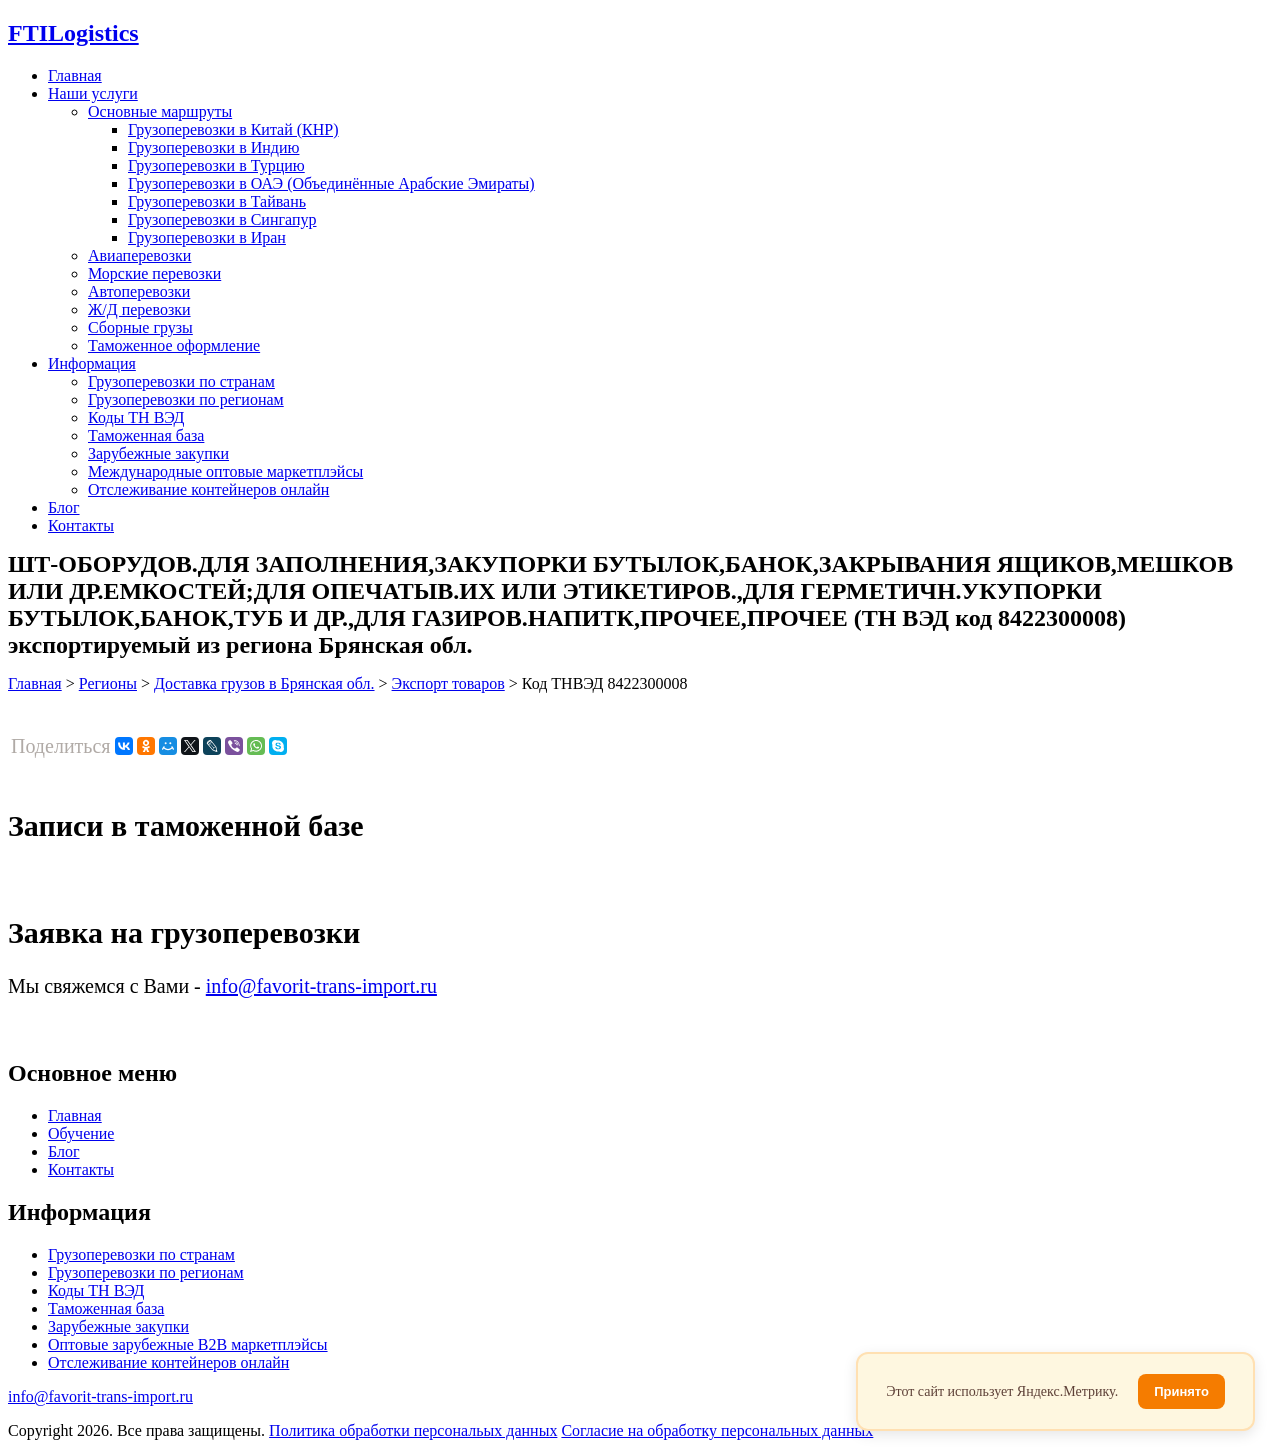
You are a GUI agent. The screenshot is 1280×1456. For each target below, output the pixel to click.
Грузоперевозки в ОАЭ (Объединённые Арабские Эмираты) (331, 183)
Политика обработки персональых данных (413, 1430)
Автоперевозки (139, 291)
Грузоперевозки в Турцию (216, 165)
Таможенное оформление (174, 345)
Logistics (73, 33)
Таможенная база (146, 435)
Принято (1181, 1391)
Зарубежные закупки (158, 453)
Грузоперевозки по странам (181, 381)
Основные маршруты (160, 111)
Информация (92, 363)
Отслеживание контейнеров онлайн (208, 489)
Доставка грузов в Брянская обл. (264, 683)
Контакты (81, 525)
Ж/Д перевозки (139, 309)
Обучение (81, 1133)
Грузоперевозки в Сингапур (222, 219)
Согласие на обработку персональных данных (717, 1430)
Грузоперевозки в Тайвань (217, 201)
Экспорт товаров (448, 683)
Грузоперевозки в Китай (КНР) (233, 129)
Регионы (108, 683)
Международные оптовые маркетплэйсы (225, 471)
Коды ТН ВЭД (136, 417)
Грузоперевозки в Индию (213, 147)
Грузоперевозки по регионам (186, 399)
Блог (64, 507)
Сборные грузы (140, 327)
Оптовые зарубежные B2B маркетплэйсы (188, 1344)
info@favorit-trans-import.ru (321, 986)
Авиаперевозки (139, 255)
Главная (75, 75)
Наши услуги (93, 93)
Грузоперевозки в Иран (207, 237)
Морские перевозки (154, 273)
